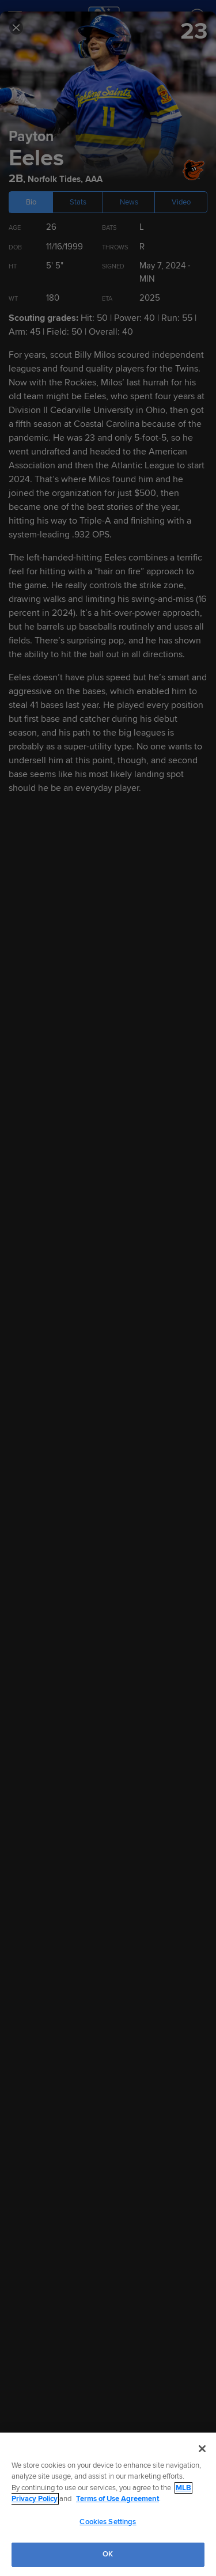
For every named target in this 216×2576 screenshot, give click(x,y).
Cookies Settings (107, 2521)
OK (108, 2554)
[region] (108, 2504)
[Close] (202, 2448)
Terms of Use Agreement (117, 2498)
